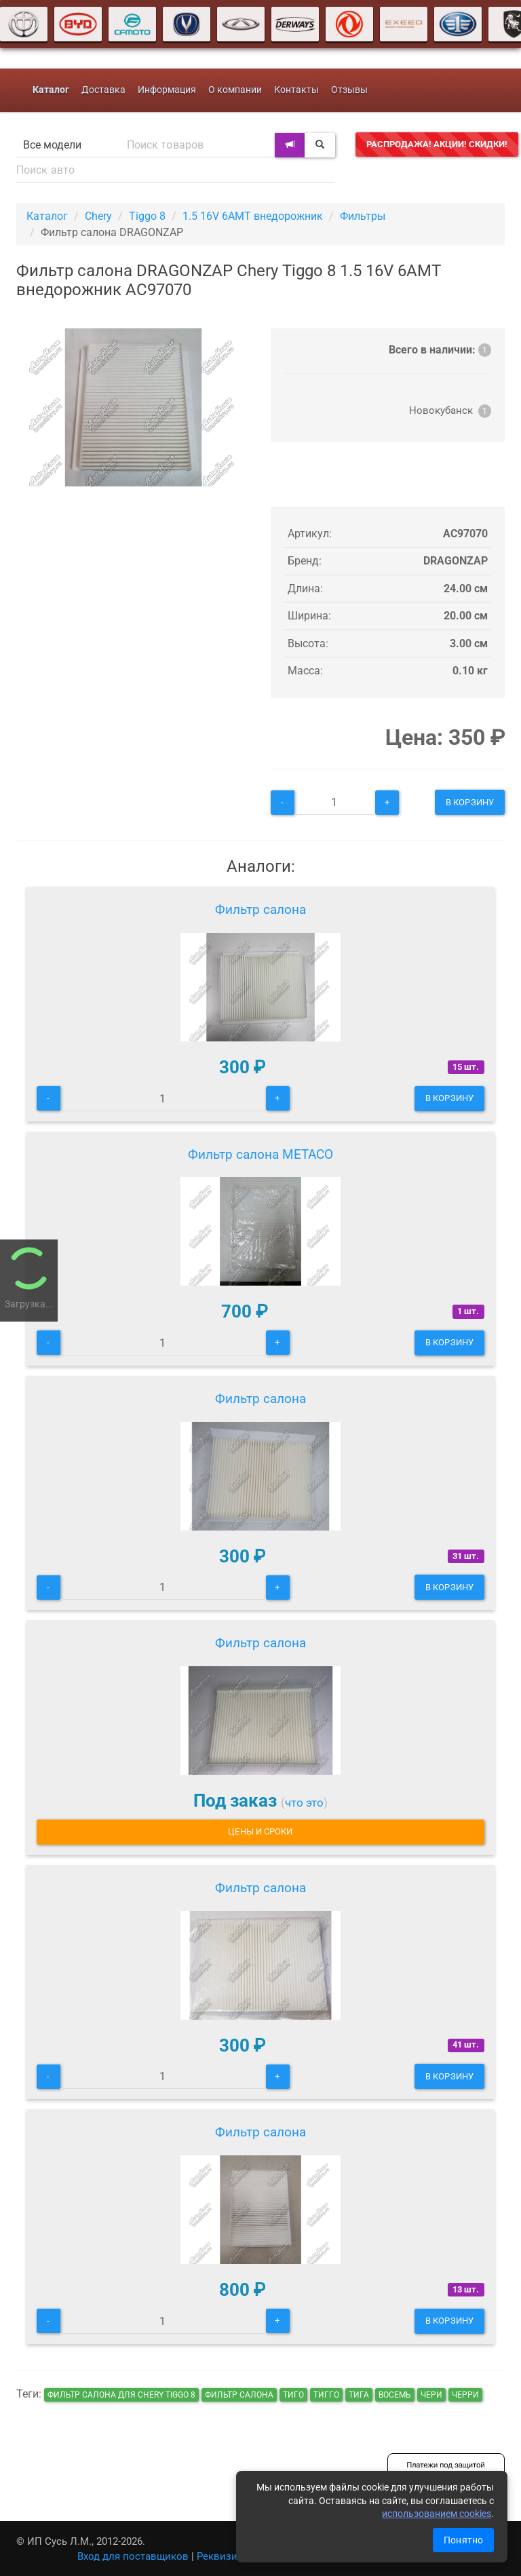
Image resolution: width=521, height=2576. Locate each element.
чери (431, 2395)
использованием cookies (436, 2513)
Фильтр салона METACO (260, 1154)
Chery (98, 216)
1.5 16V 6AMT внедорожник (252, 216)
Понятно (463, 2540)
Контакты (296, 90)
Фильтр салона (260, 909)
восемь (395, 2395)
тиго (293, 2395)
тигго (326, 2395)
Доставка (103, 90)
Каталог (47, 216)
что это (304, 1802)
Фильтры (362, 216)
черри (465, 2395)
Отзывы (349, 90)
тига (359, 2395)
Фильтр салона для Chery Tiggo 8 (121, 2395)
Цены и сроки (260, 1831)
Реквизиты (223, 2556)
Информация (167, 90)
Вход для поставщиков (133, 2556)
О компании (235, 90)
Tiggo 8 (147, 216)
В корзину (470, 802)
